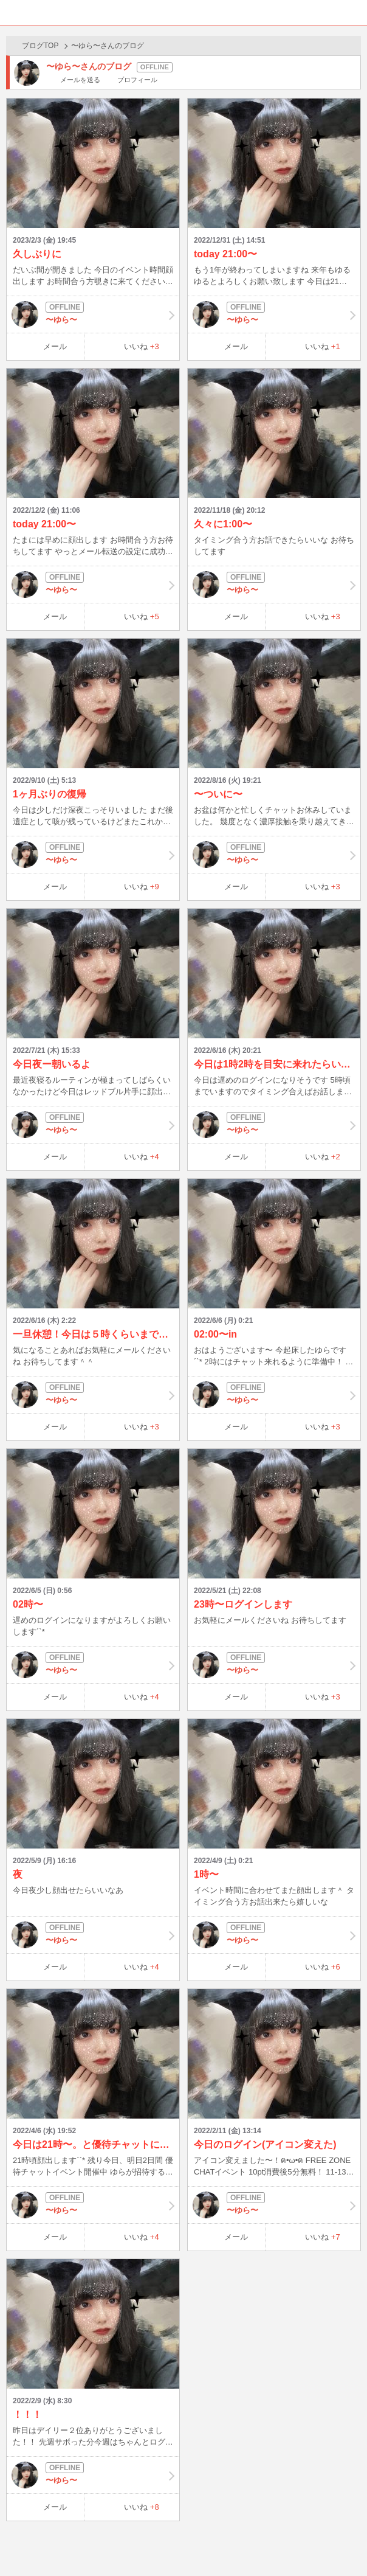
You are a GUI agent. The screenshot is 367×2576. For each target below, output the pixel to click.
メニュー (354, 13)
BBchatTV (183, 13)
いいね (141, 346)
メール (55, 346)
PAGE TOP (345, 2543)
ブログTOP (40, 45)
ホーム (13, 13)
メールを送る (80, 79)
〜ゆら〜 (93, 314)
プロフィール (137, 79)
